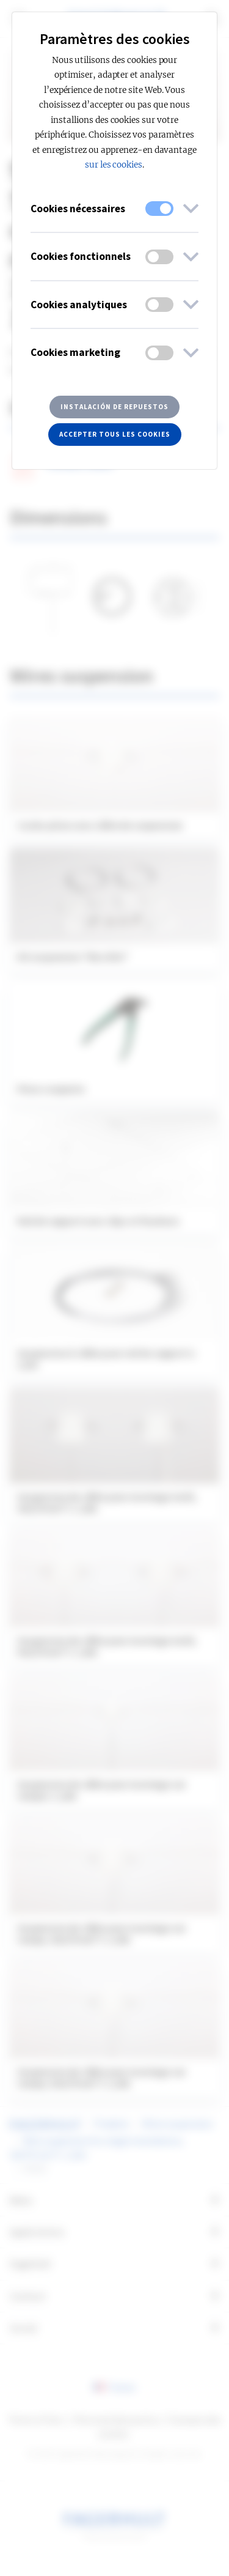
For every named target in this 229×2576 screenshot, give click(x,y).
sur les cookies (113, 165)
